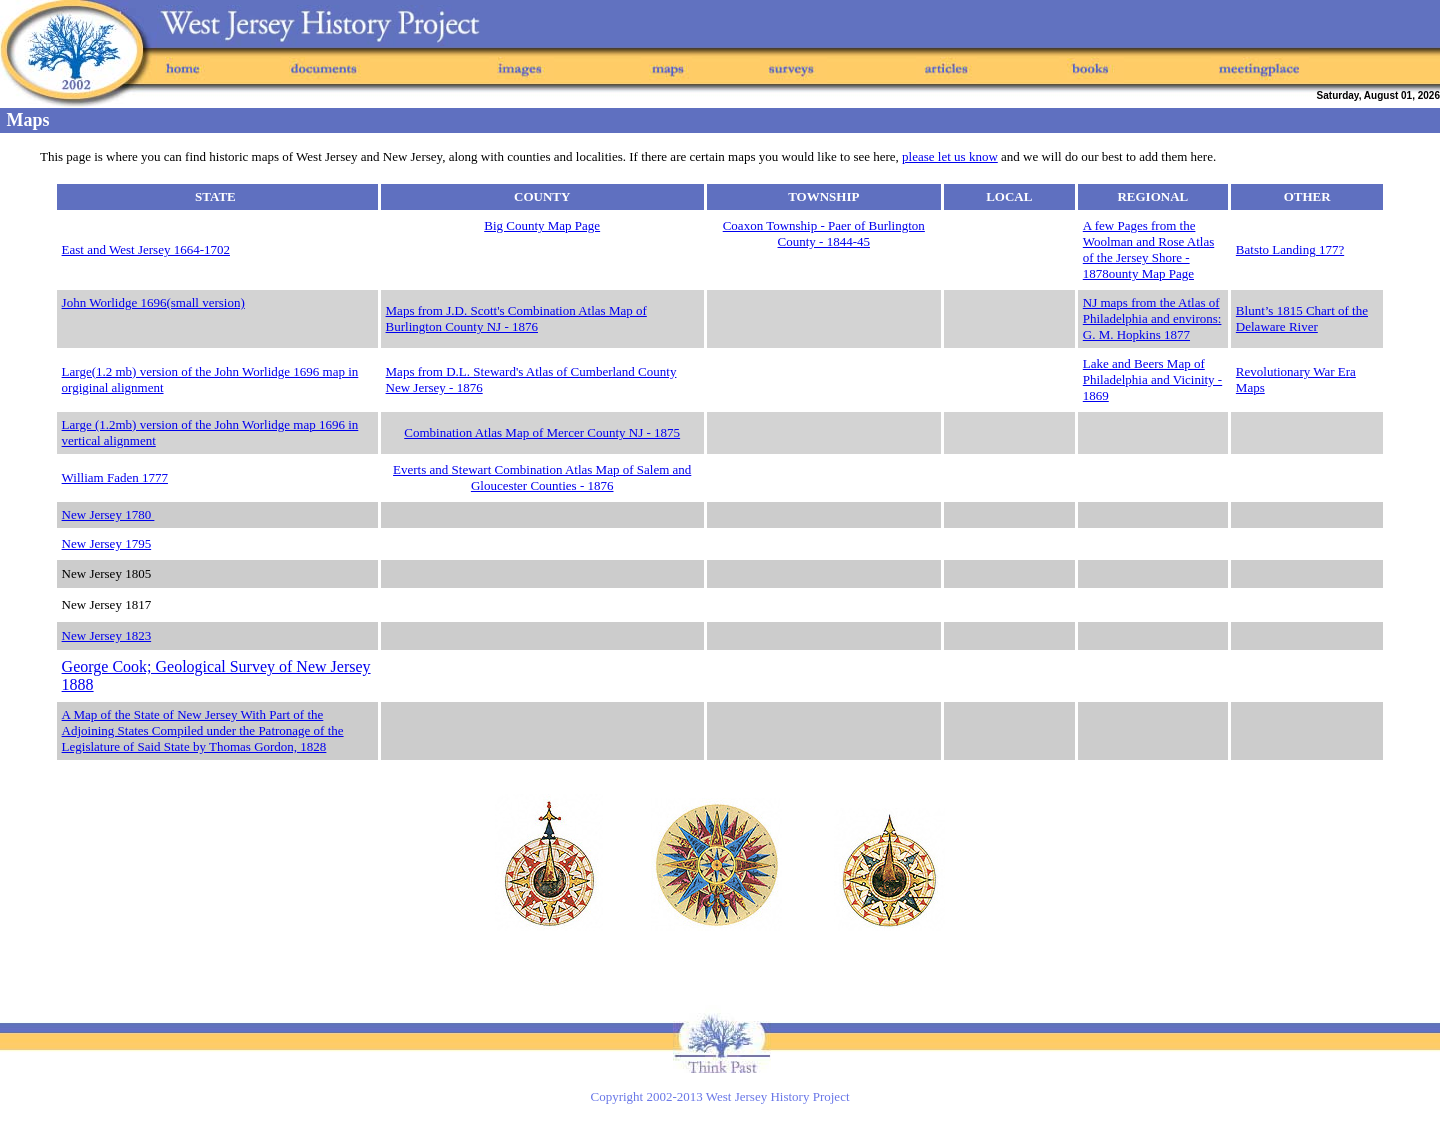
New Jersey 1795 (107, 543)
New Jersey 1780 (108, 514)
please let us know (950, 156)
